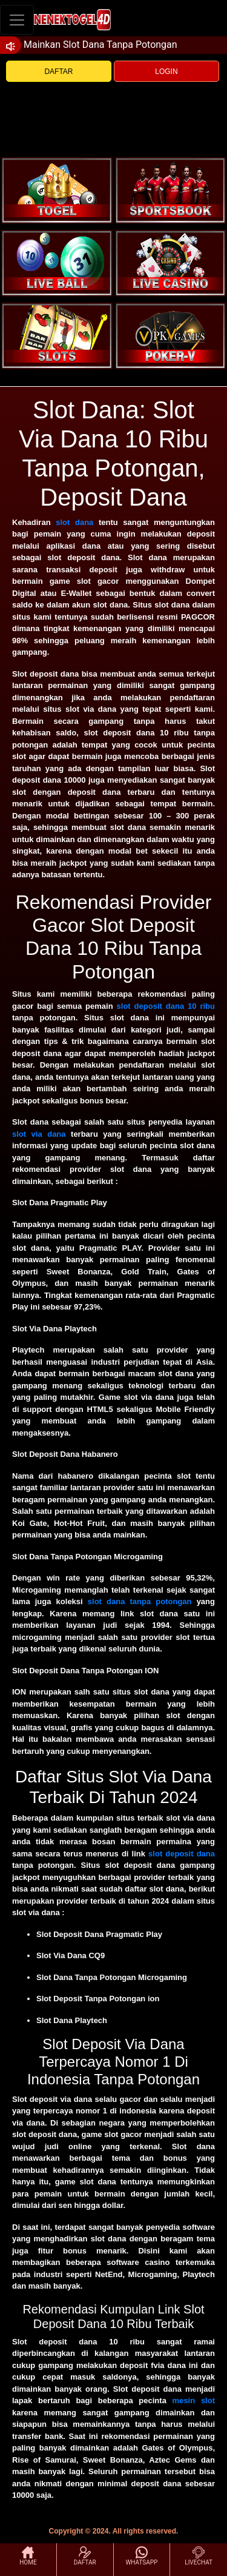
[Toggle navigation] (17, 20)
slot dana (74, 522)
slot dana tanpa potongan (140, 1601)
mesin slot (194, 2400)
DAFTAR (58, 71)
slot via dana (39, 1134)
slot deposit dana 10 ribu (166, 1006)
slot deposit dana (181, 1853)
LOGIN (166, 71)
